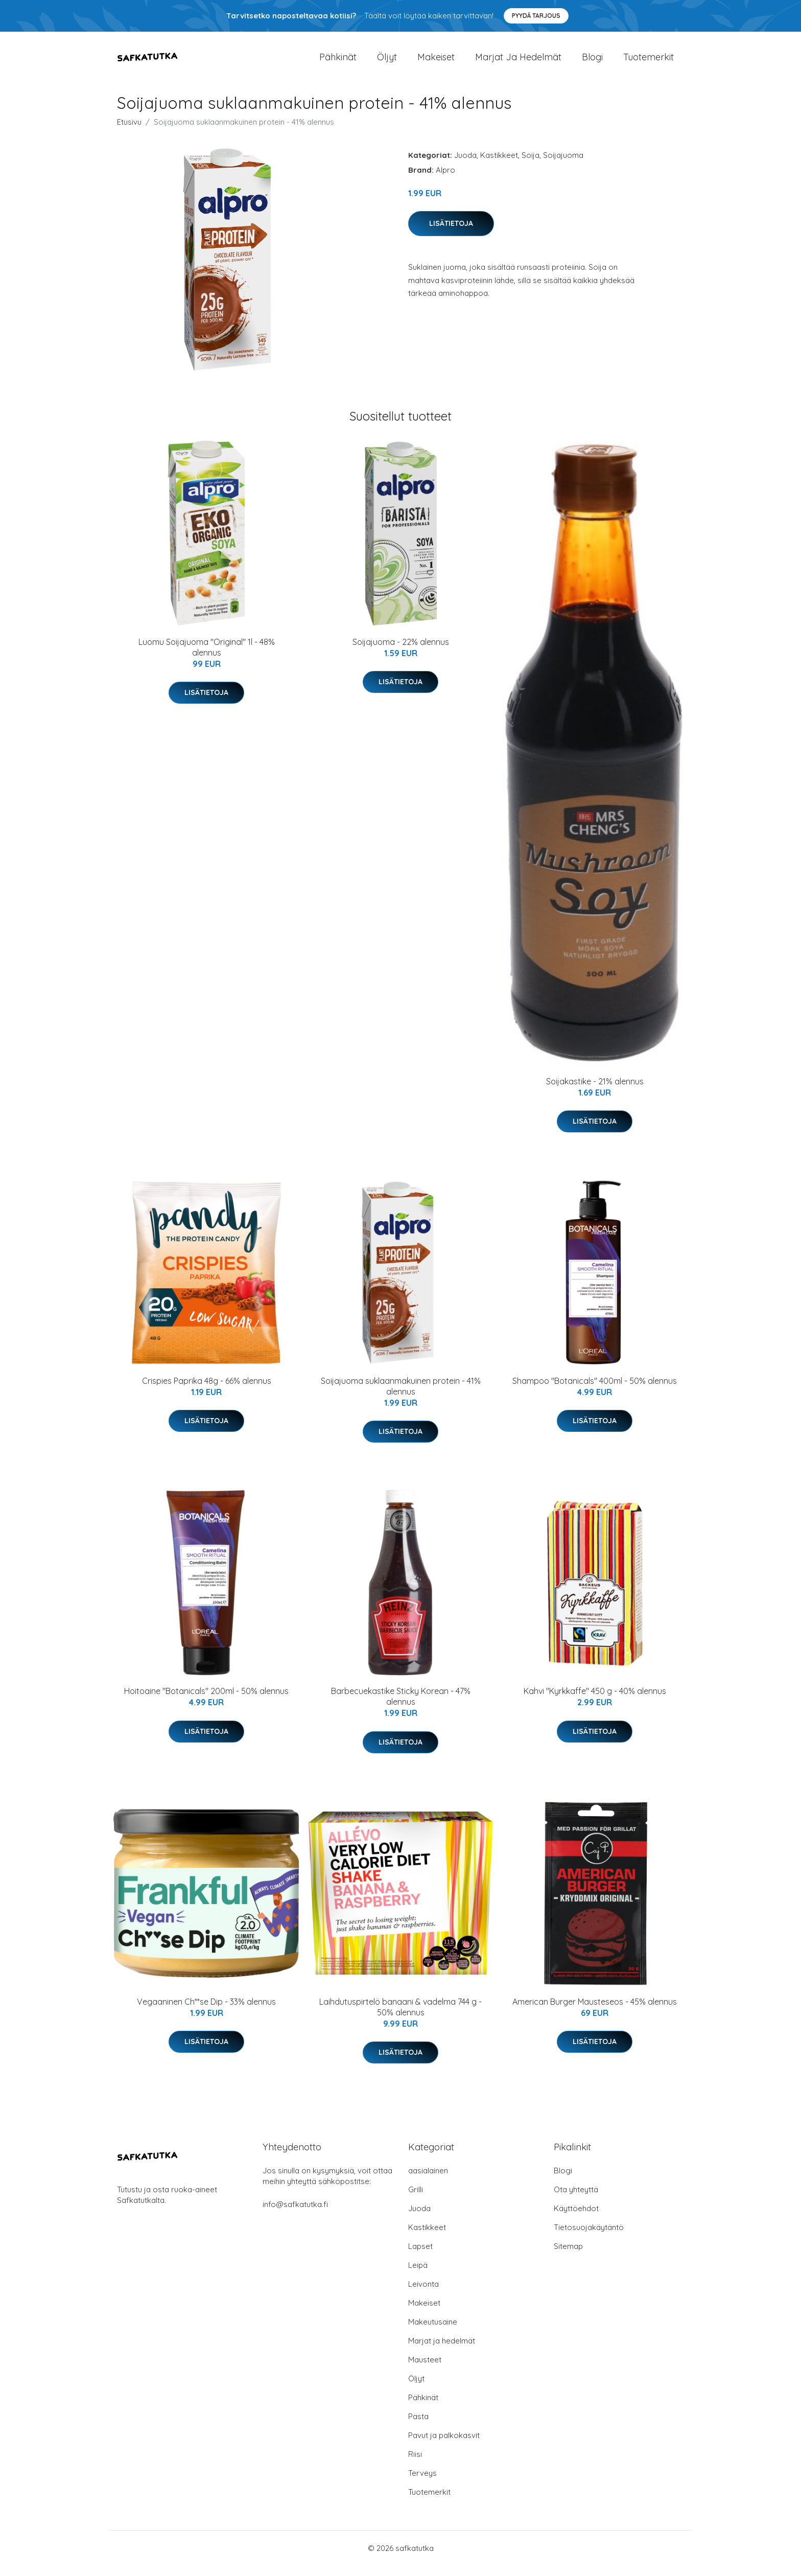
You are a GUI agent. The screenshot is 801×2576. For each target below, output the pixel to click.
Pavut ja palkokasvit (444, 2445)
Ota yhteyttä (576, 2199)
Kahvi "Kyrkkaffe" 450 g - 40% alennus (595, 1701)
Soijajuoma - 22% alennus (400, 652)
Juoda (465, 165)
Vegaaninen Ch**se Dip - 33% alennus (206, 2012)
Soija (530, 165)
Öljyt (387, 62)
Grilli (415, 2199)
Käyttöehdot (576, 2218)
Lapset (420, 2256)
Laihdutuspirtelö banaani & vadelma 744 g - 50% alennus (400, 2017)
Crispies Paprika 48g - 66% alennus (206, 1391)
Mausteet (424, 2370)
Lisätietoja (451, 233)
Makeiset (436, 62)
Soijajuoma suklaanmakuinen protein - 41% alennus (401, 1396)
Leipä (418, 2275)
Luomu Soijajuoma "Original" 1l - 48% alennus (206, 657)
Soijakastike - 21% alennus (595, 1091)
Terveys (422, 2483)
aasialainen (428, 2181)
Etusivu (129, 132)
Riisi (415, 2464)
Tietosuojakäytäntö (589, 2237)
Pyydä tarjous (536, 15)
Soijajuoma (563, 165)
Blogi (592, 62)
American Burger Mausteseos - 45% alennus (594, 2012)
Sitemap (568, 2256)
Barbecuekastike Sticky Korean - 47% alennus (400, 1706)
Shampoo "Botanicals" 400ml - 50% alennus (594, 1391)
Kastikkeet (499, 165)
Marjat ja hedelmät (518, 62)
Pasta (418, 2426)
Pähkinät (338, 62)
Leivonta (423, 2294)
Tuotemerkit (648, 62)
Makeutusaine (432, 2332)
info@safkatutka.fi (295, 2214)
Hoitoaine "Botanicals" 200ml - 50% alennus (206, 1701)
